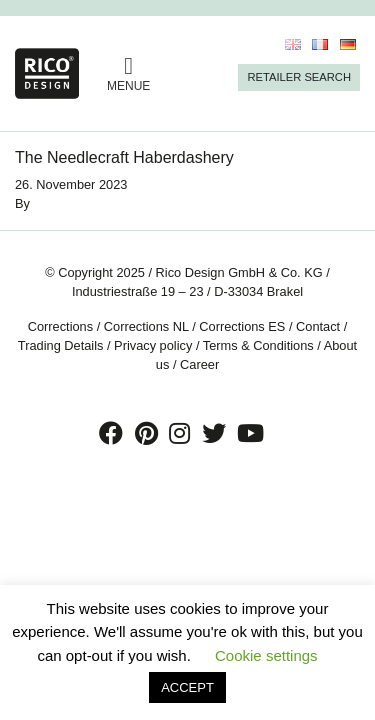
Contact (318, 326)
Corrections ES (242, 326)
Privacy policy (153, 345)
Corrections (60, 326)
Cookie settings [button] (266, 655)
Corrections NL (146, 326)
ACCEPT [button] (187, 687)
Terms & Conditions (258, 345)
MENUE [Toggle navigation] (128, 73)
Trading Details (61, 345)
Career (199, 364)
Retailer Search (299, 77)
